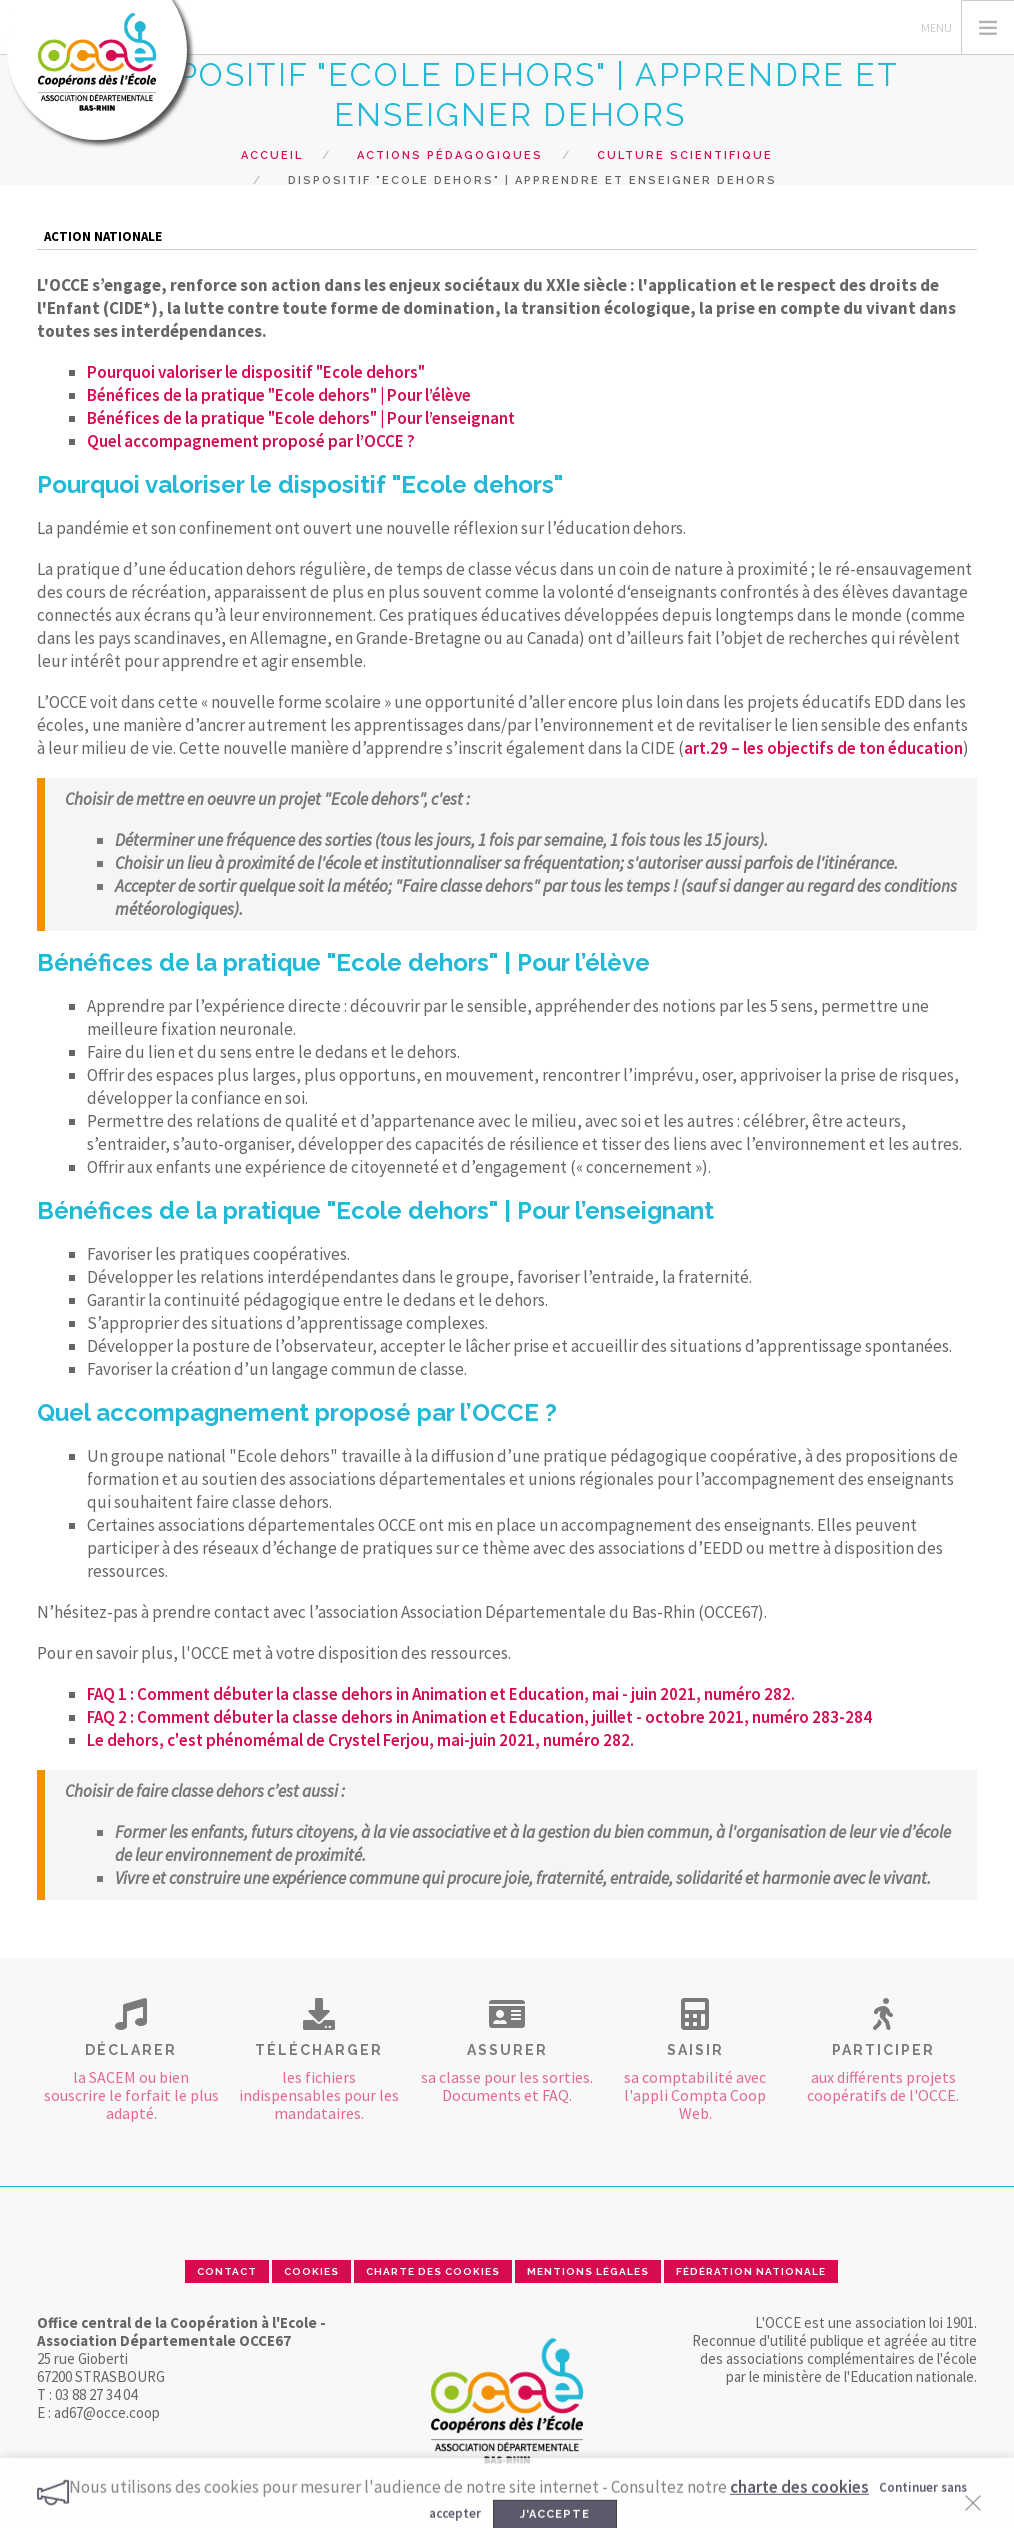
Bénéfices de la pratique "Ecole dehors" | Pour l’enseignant (301, 418)
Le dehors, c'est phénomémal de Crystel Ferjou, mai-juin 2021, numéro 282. (360, 1740)
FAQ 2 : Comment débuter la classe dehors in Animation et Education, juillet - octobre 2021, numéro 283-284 (479, 1717)
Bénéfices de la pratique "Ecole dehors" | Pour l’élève (279, 395)
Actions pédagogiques (450, 155)
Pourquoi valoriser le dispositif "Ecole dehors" (256, 372)
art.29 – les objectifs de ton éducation (823, 748)
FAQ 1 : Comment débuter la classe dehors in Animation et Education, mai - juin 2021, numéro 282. (441, 1694)
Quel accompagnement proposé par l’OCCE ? (251, 441)
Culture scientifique (685, 155)
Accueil (272, 155)
